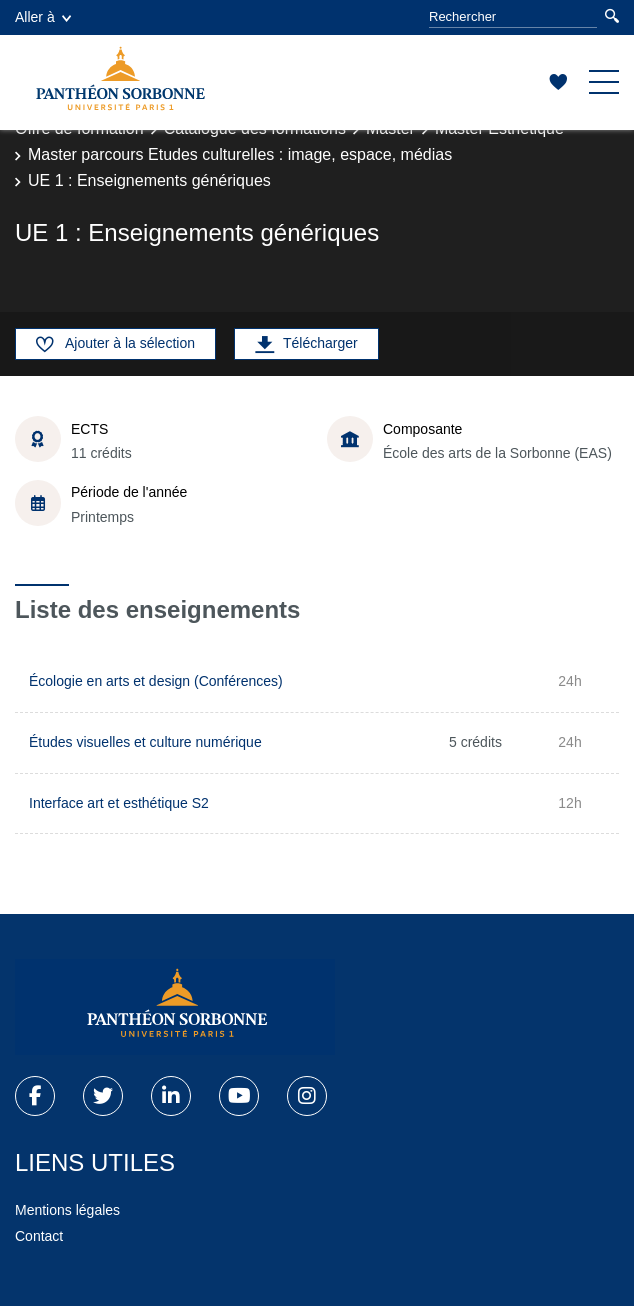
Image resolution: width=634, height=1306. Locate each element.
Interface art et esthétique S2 (119, 803)
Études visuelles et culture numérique (145, 742)
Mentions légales (67, 1210)
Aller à (43, 17)
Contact (39, 1236)
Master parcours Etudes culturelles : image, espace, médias (240, 154)
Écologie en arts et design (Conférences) (156, 681)
